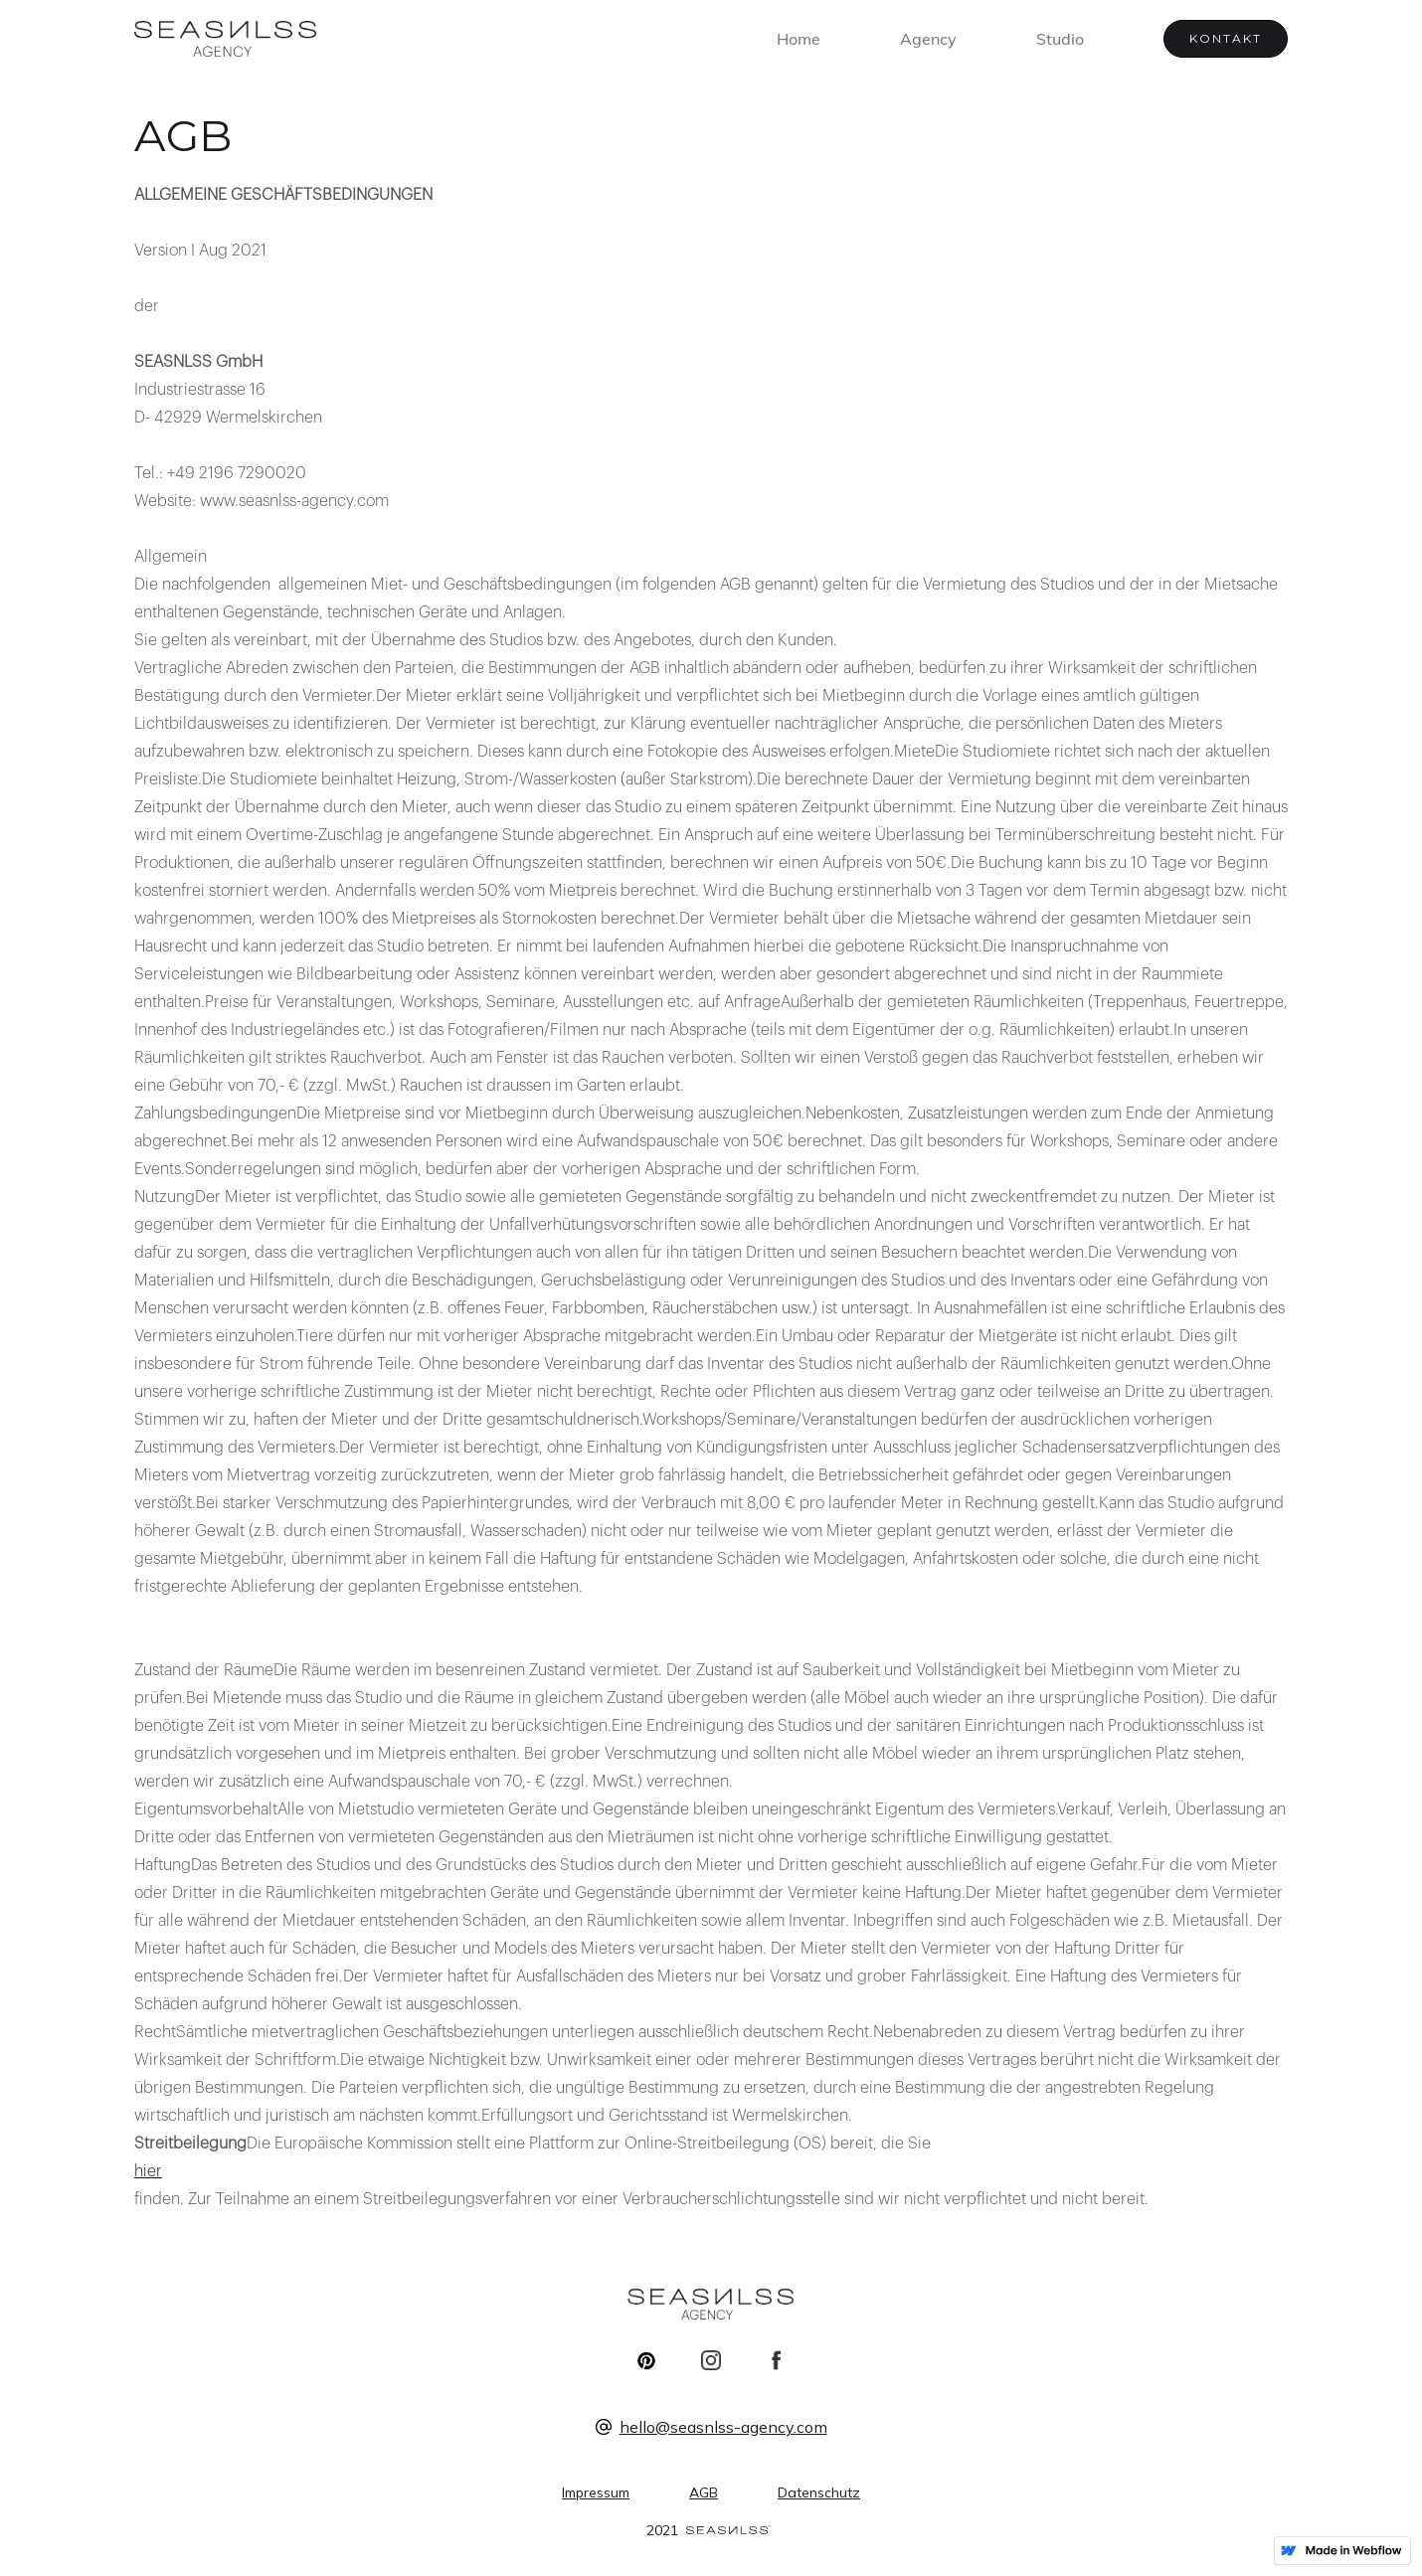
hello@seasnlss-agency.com (723, 2427)
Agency (928, 39)
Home (798, 39)
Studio (1060, 39)
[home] (225, 39)
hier (148, 2171)
